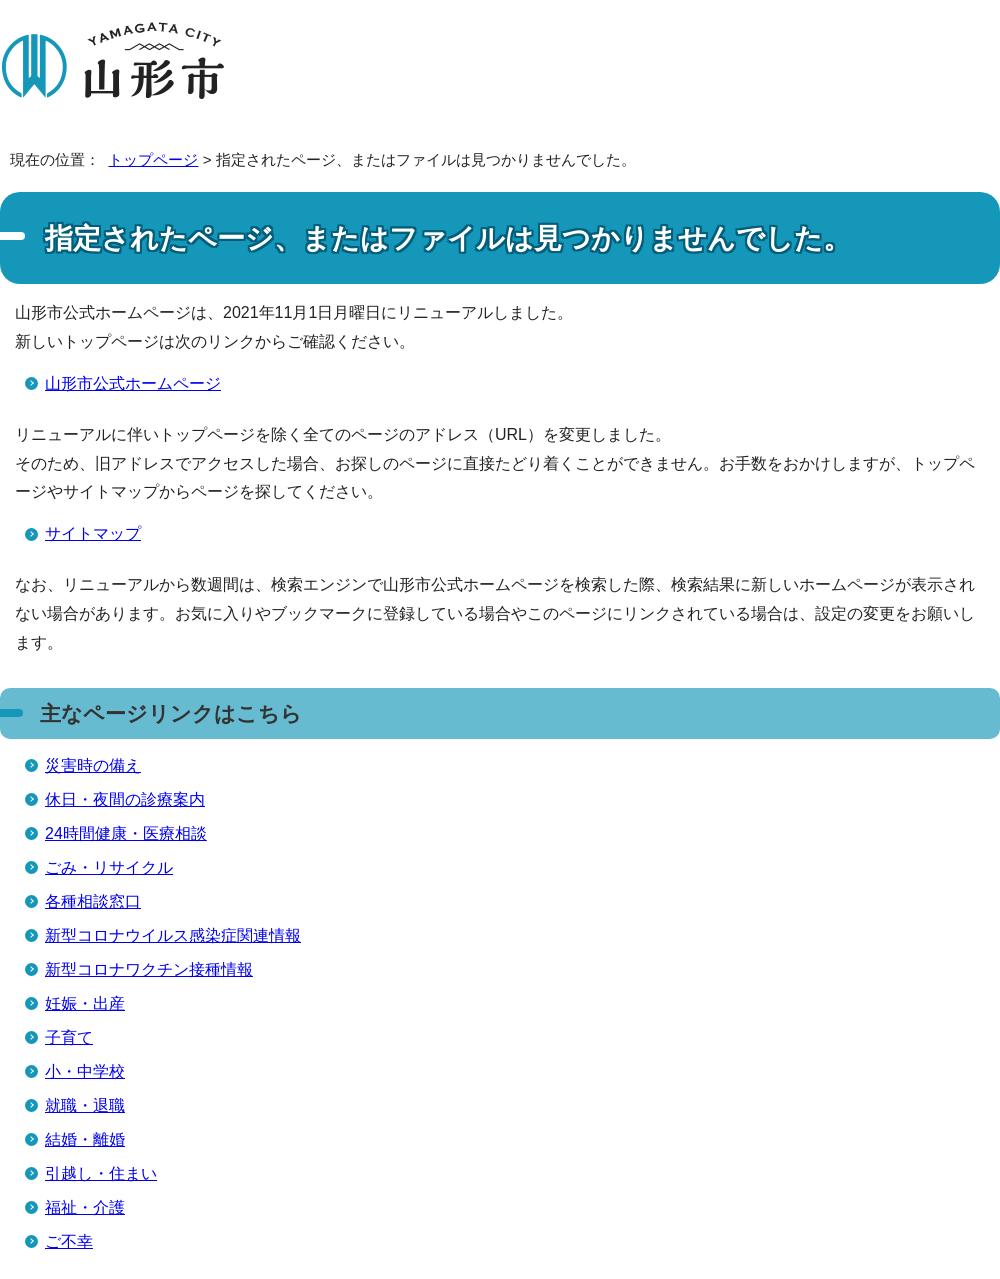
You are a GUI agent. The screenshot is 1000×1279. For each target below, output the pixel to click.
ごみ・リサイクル (109, 867)
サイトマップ (93, 533)
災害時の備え (93, 765)
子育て (69, 1037)
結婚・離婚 (85, 1139)
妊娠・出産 (85, 1003)
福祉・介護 (85, 1207)
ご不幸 (69, 1241)
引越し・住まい (101, 1173)
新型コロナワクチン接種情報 (149, 969)
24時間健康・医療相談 (126, 833)
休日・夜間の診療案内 (125, 799)
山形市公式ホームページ (133, 383)
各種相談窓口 (93, 901)
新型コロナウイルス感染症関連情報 (173, 935)
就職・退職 (85, 1105)
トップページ (153, 159)
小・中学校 (85, 1071)
